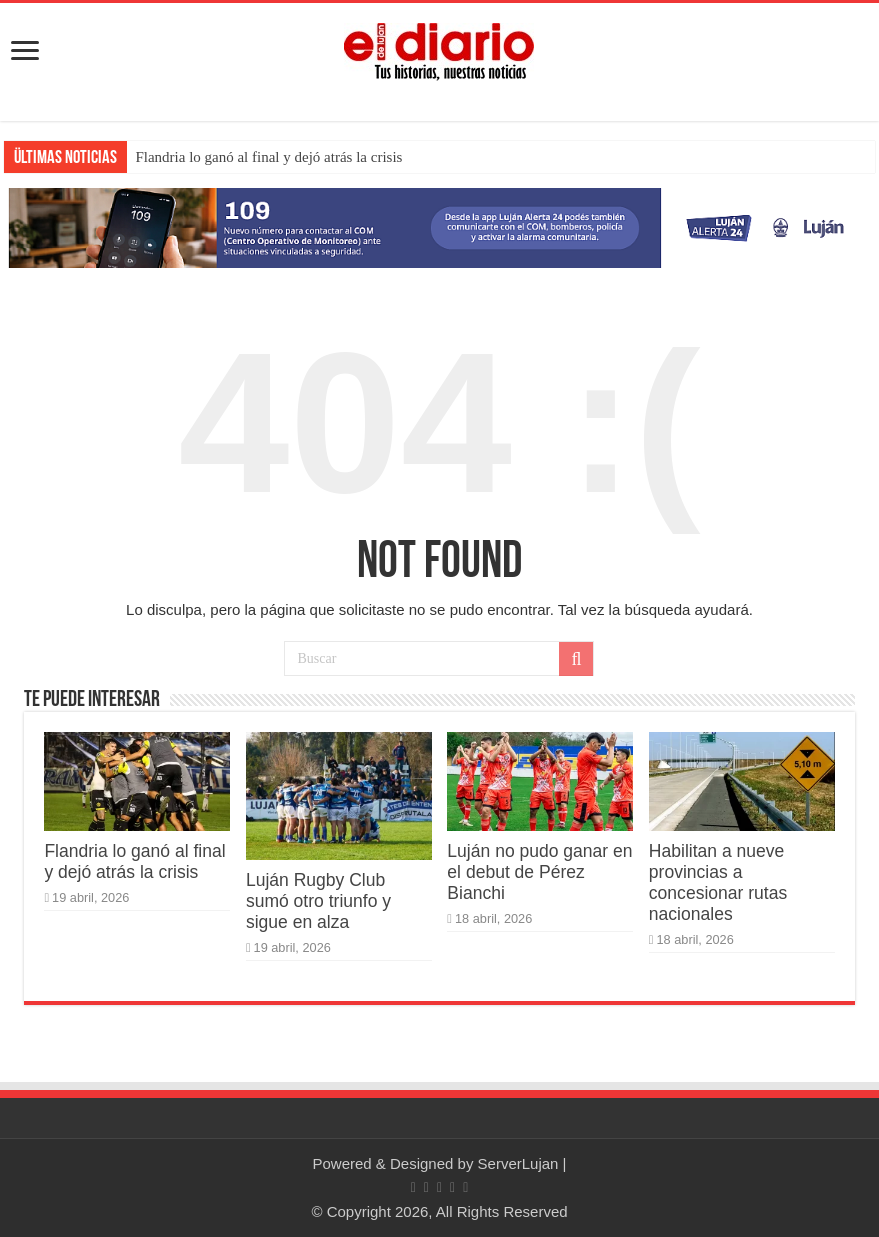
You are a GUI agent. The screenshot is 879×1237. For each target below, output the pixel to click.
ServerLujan (518, 1163)
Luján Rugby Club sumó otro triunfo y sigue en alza (318, 901)
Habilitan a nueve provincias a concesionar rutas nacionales (718, 882)
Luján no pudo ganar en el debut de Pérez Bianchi (539, 872)
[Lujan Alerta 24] (439, 226)
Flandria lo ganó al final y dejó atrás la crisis (268, 157)
